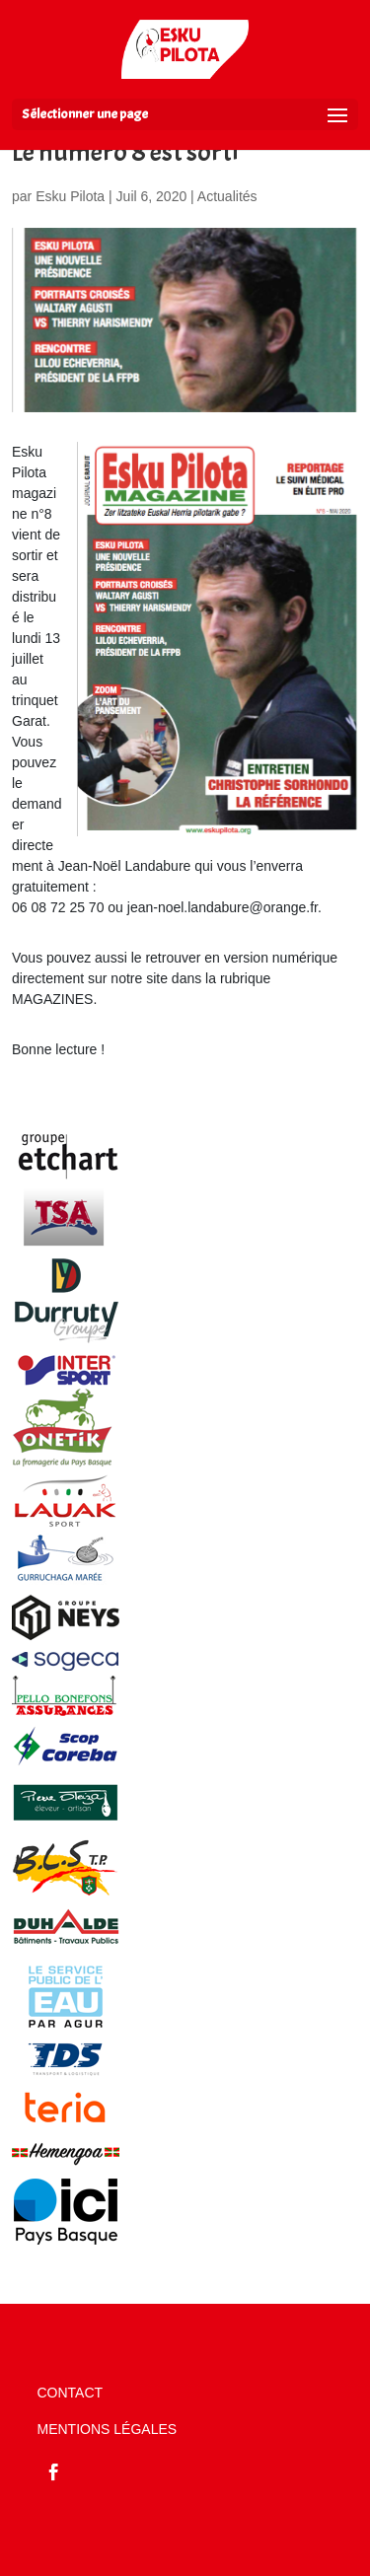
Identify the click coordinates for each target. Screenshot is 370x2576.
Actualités (227, 196)
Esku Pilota (70, 196)
